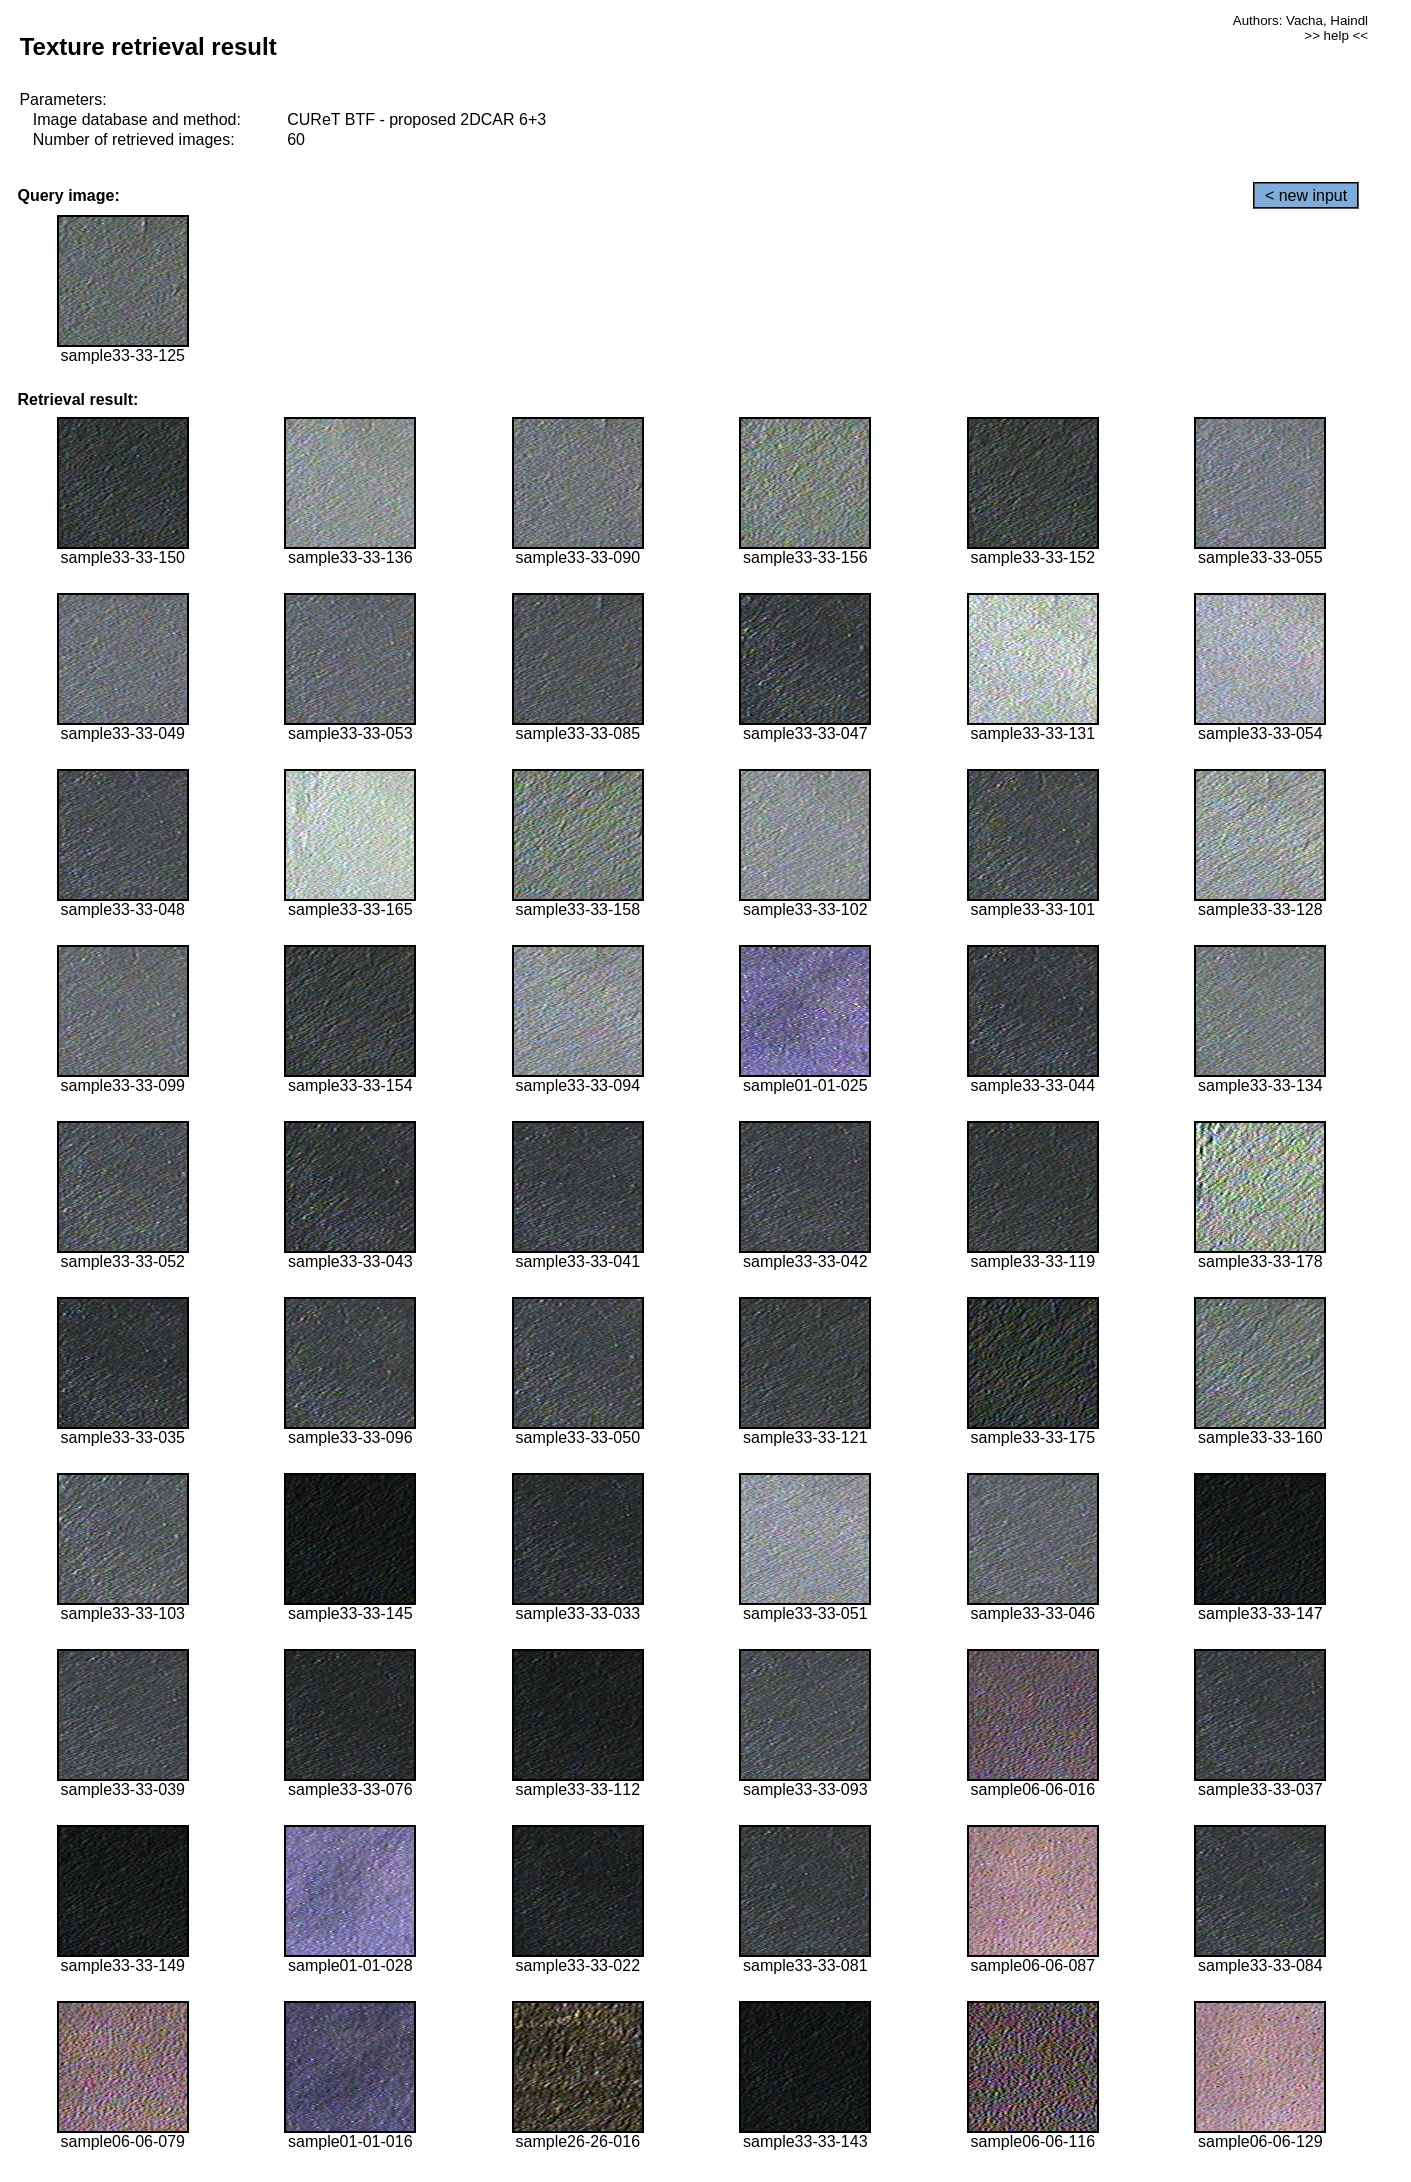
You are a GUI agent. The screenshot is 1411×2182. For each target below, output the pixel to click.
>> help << (1336, 35)
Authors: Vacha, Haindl (1300, 20)
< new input (1306, 195)
